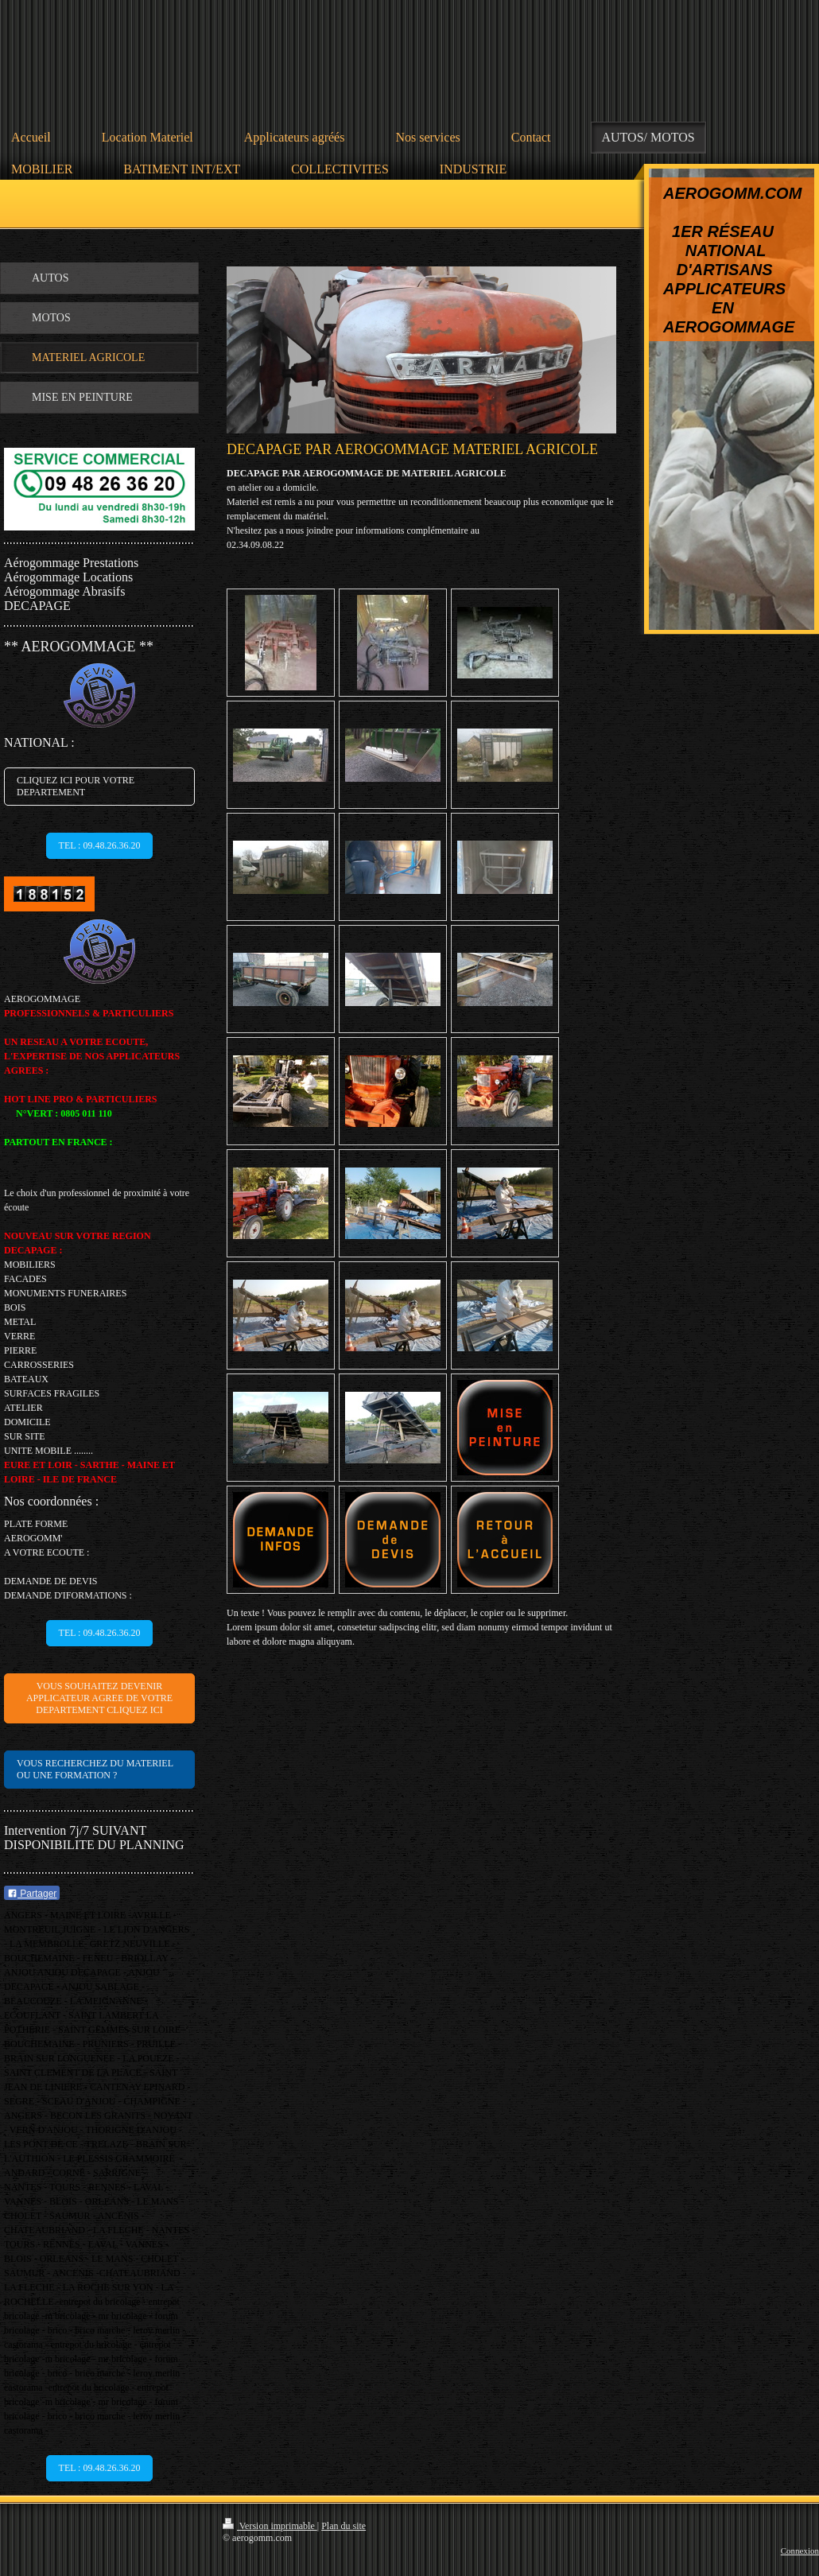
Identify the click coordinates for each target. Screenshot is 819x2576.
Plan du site (343, 2525)
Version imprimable (270, 2525)
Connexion (800, 2550)
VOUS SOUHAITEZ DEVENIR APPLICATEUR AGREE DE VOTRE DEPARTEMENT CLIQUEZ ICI (99, 1697)
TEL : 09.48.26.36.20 (100, 845)
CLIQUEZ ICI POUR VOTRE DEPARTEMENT (75, 786)
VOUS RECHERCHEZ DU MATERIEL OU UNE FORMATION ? (95, 1769)
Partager (31, 1893)
